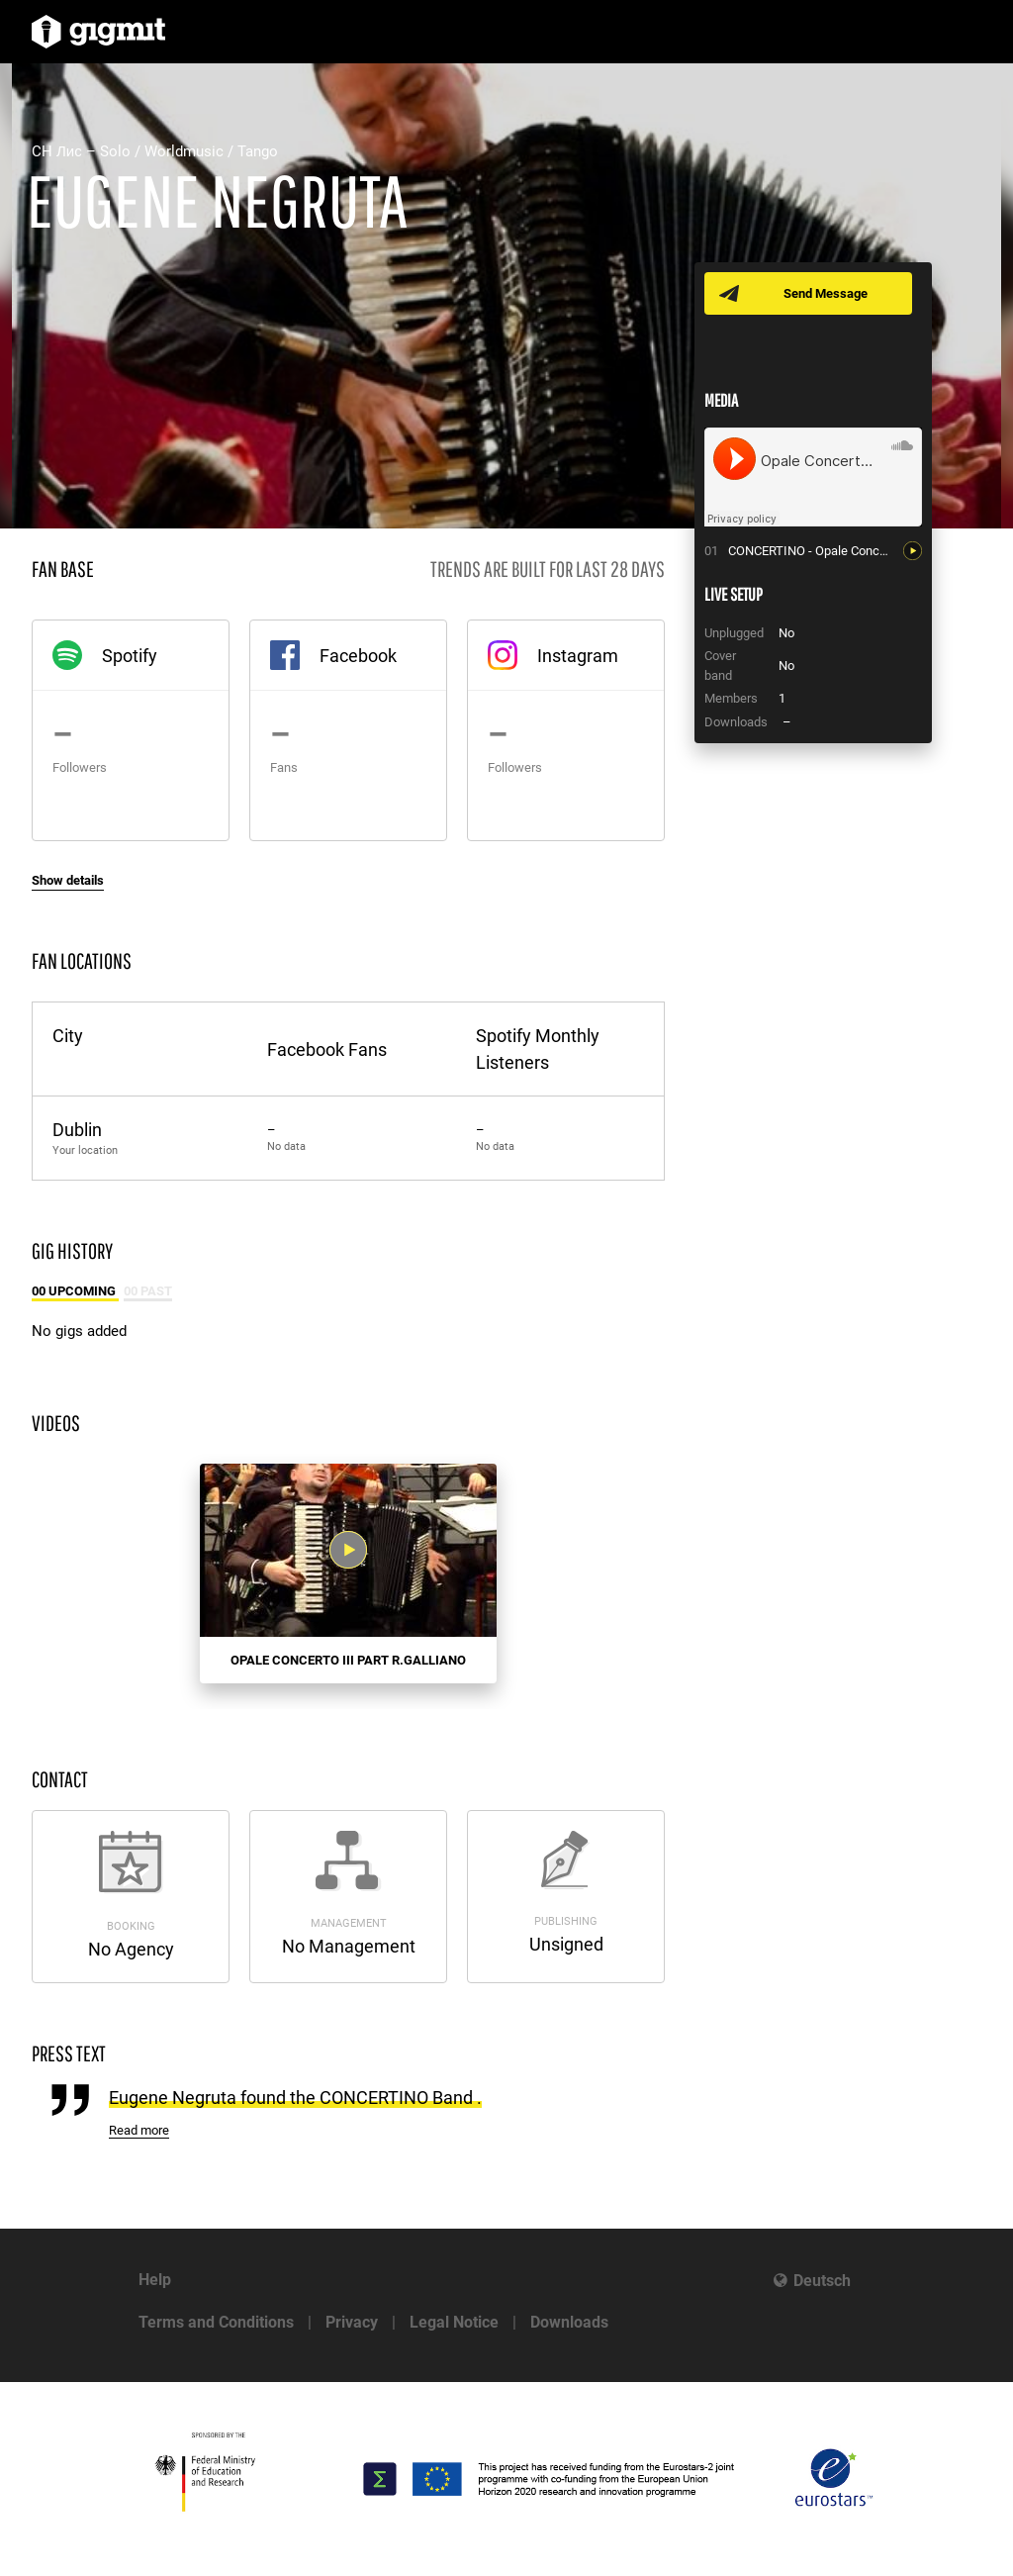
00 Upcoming (75, 1291)
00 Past (148, 1291)
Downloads (569, 2322)
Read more (139, 2130)
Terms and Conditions (216, 2322)
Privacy (351, 2322)
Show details (68, 880)
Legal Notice (454, 2322)
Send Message (825, 293)
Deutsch (822, 2280)
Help (154, 2279)
